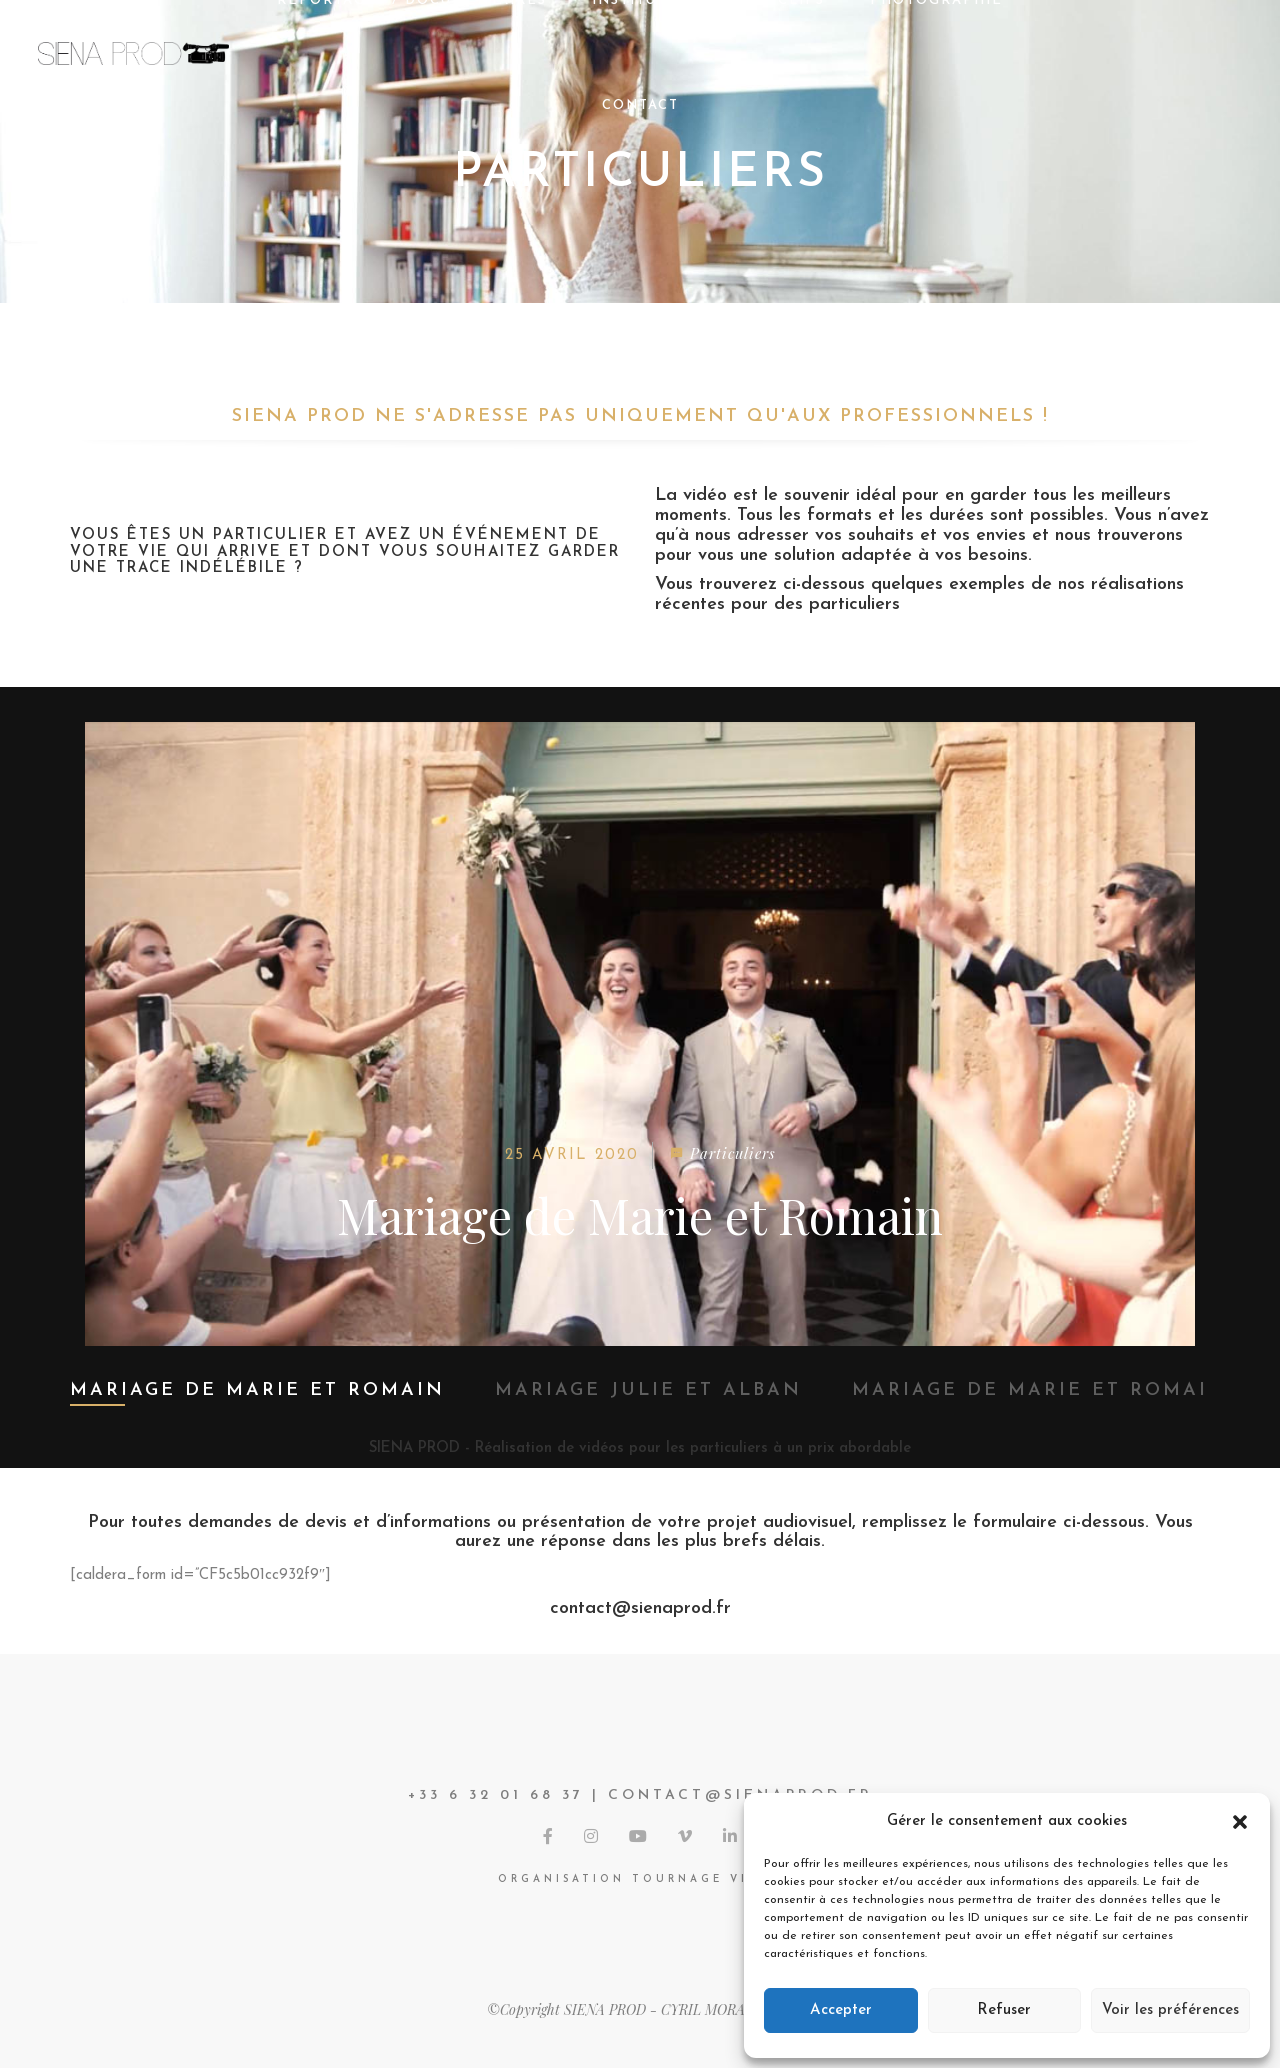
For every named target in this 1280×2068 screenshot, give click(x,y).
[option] (640, 1034)
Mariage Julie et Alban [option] (648, 1390)
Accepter (841, 2010)
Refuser (1004, 2010)
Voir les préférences (1170, 2010)
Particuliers (732, 1153)
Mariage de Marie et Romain (640, 1215)
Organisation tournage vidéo (640, 1879)
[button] (1240, 1822)
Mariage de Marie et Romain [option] (257, 1390)
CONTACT (640, 105)
